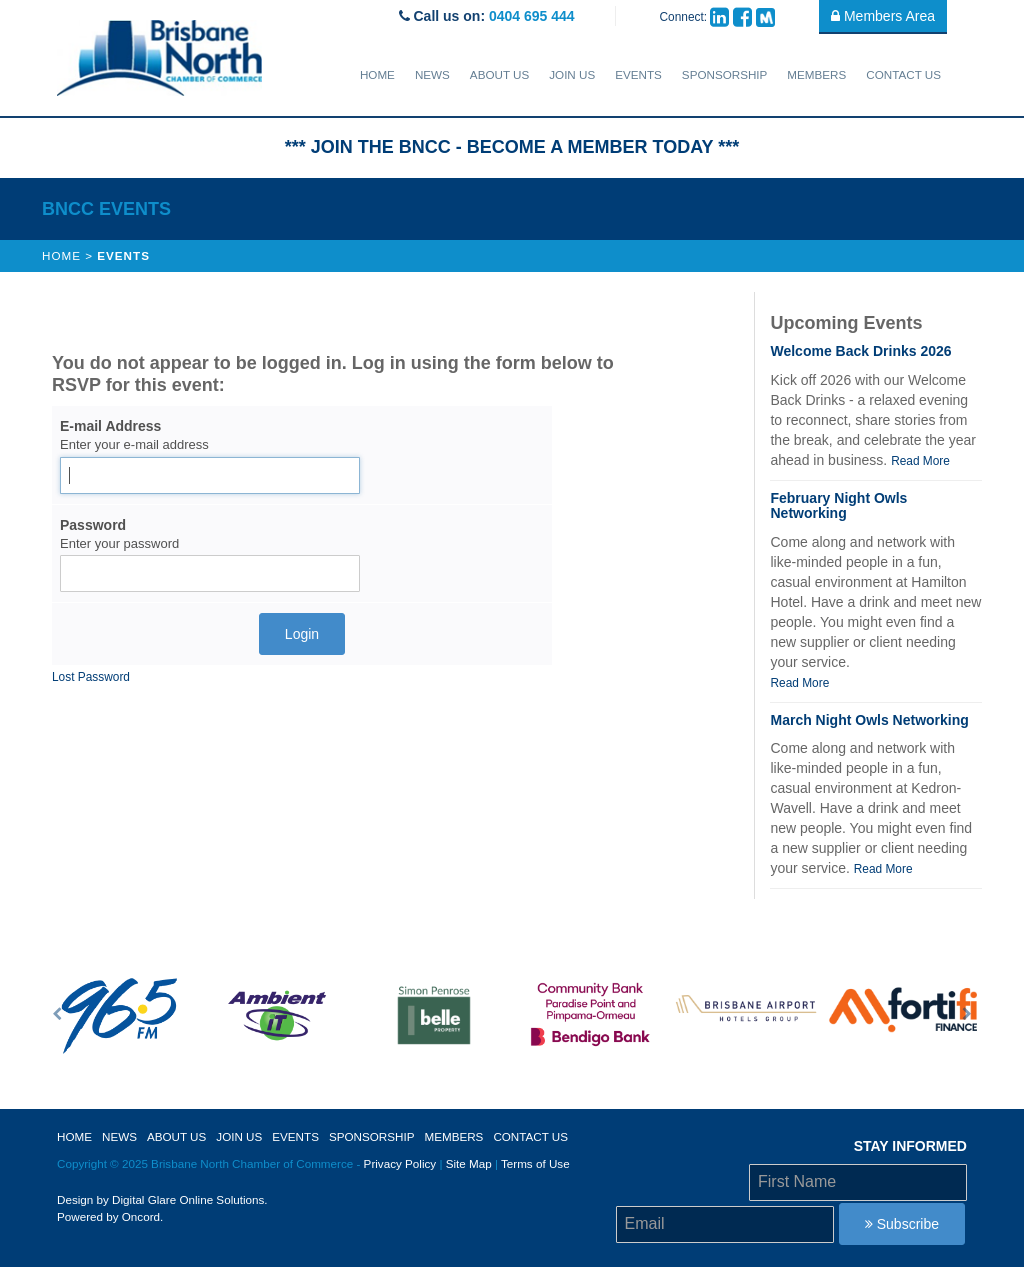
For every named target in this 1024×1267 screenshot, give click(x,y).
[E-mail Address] (210, 475)
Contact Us (903, 74)
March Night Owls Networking (869, 720)
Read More (920, 461)
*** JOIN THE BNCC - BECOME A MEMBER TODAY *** (512, 147)
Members (816, 74)
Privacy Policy (400, 1163)
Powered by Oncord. (110, 1216)
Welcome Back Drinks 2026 (860, 351)
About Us (499, 74)
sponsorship (725, 74)
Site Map (469, 1163)
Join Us (572, 74)
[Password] (210, 573)
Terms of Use (535, 1163)
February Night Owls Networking (838, 505)
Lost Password (91, 677)
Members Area (883, 16)
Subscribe (902, 1224)
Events (638, 74)
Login (302, 634)
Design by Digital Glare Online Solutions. (162, 1199)
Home (377, 74)
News (432, 74)
